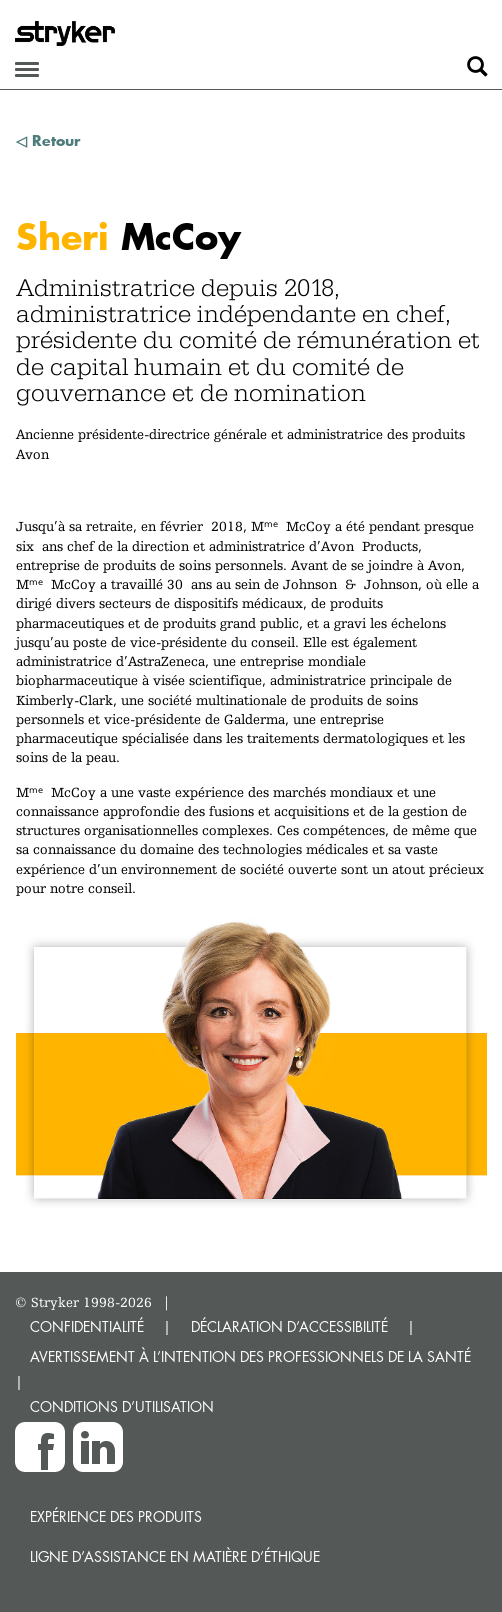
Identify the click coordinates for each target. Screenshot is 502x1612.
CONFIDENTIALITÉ (87, 1326)
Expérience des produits (116, 1516)
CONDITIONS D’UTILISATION (122, 1406)
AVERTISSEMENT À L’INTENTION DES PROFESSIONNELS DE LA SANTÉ (250, 1356)
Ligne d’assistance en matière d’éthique (175, 1556)
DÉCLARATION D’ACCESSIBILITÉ (289, 1326)
